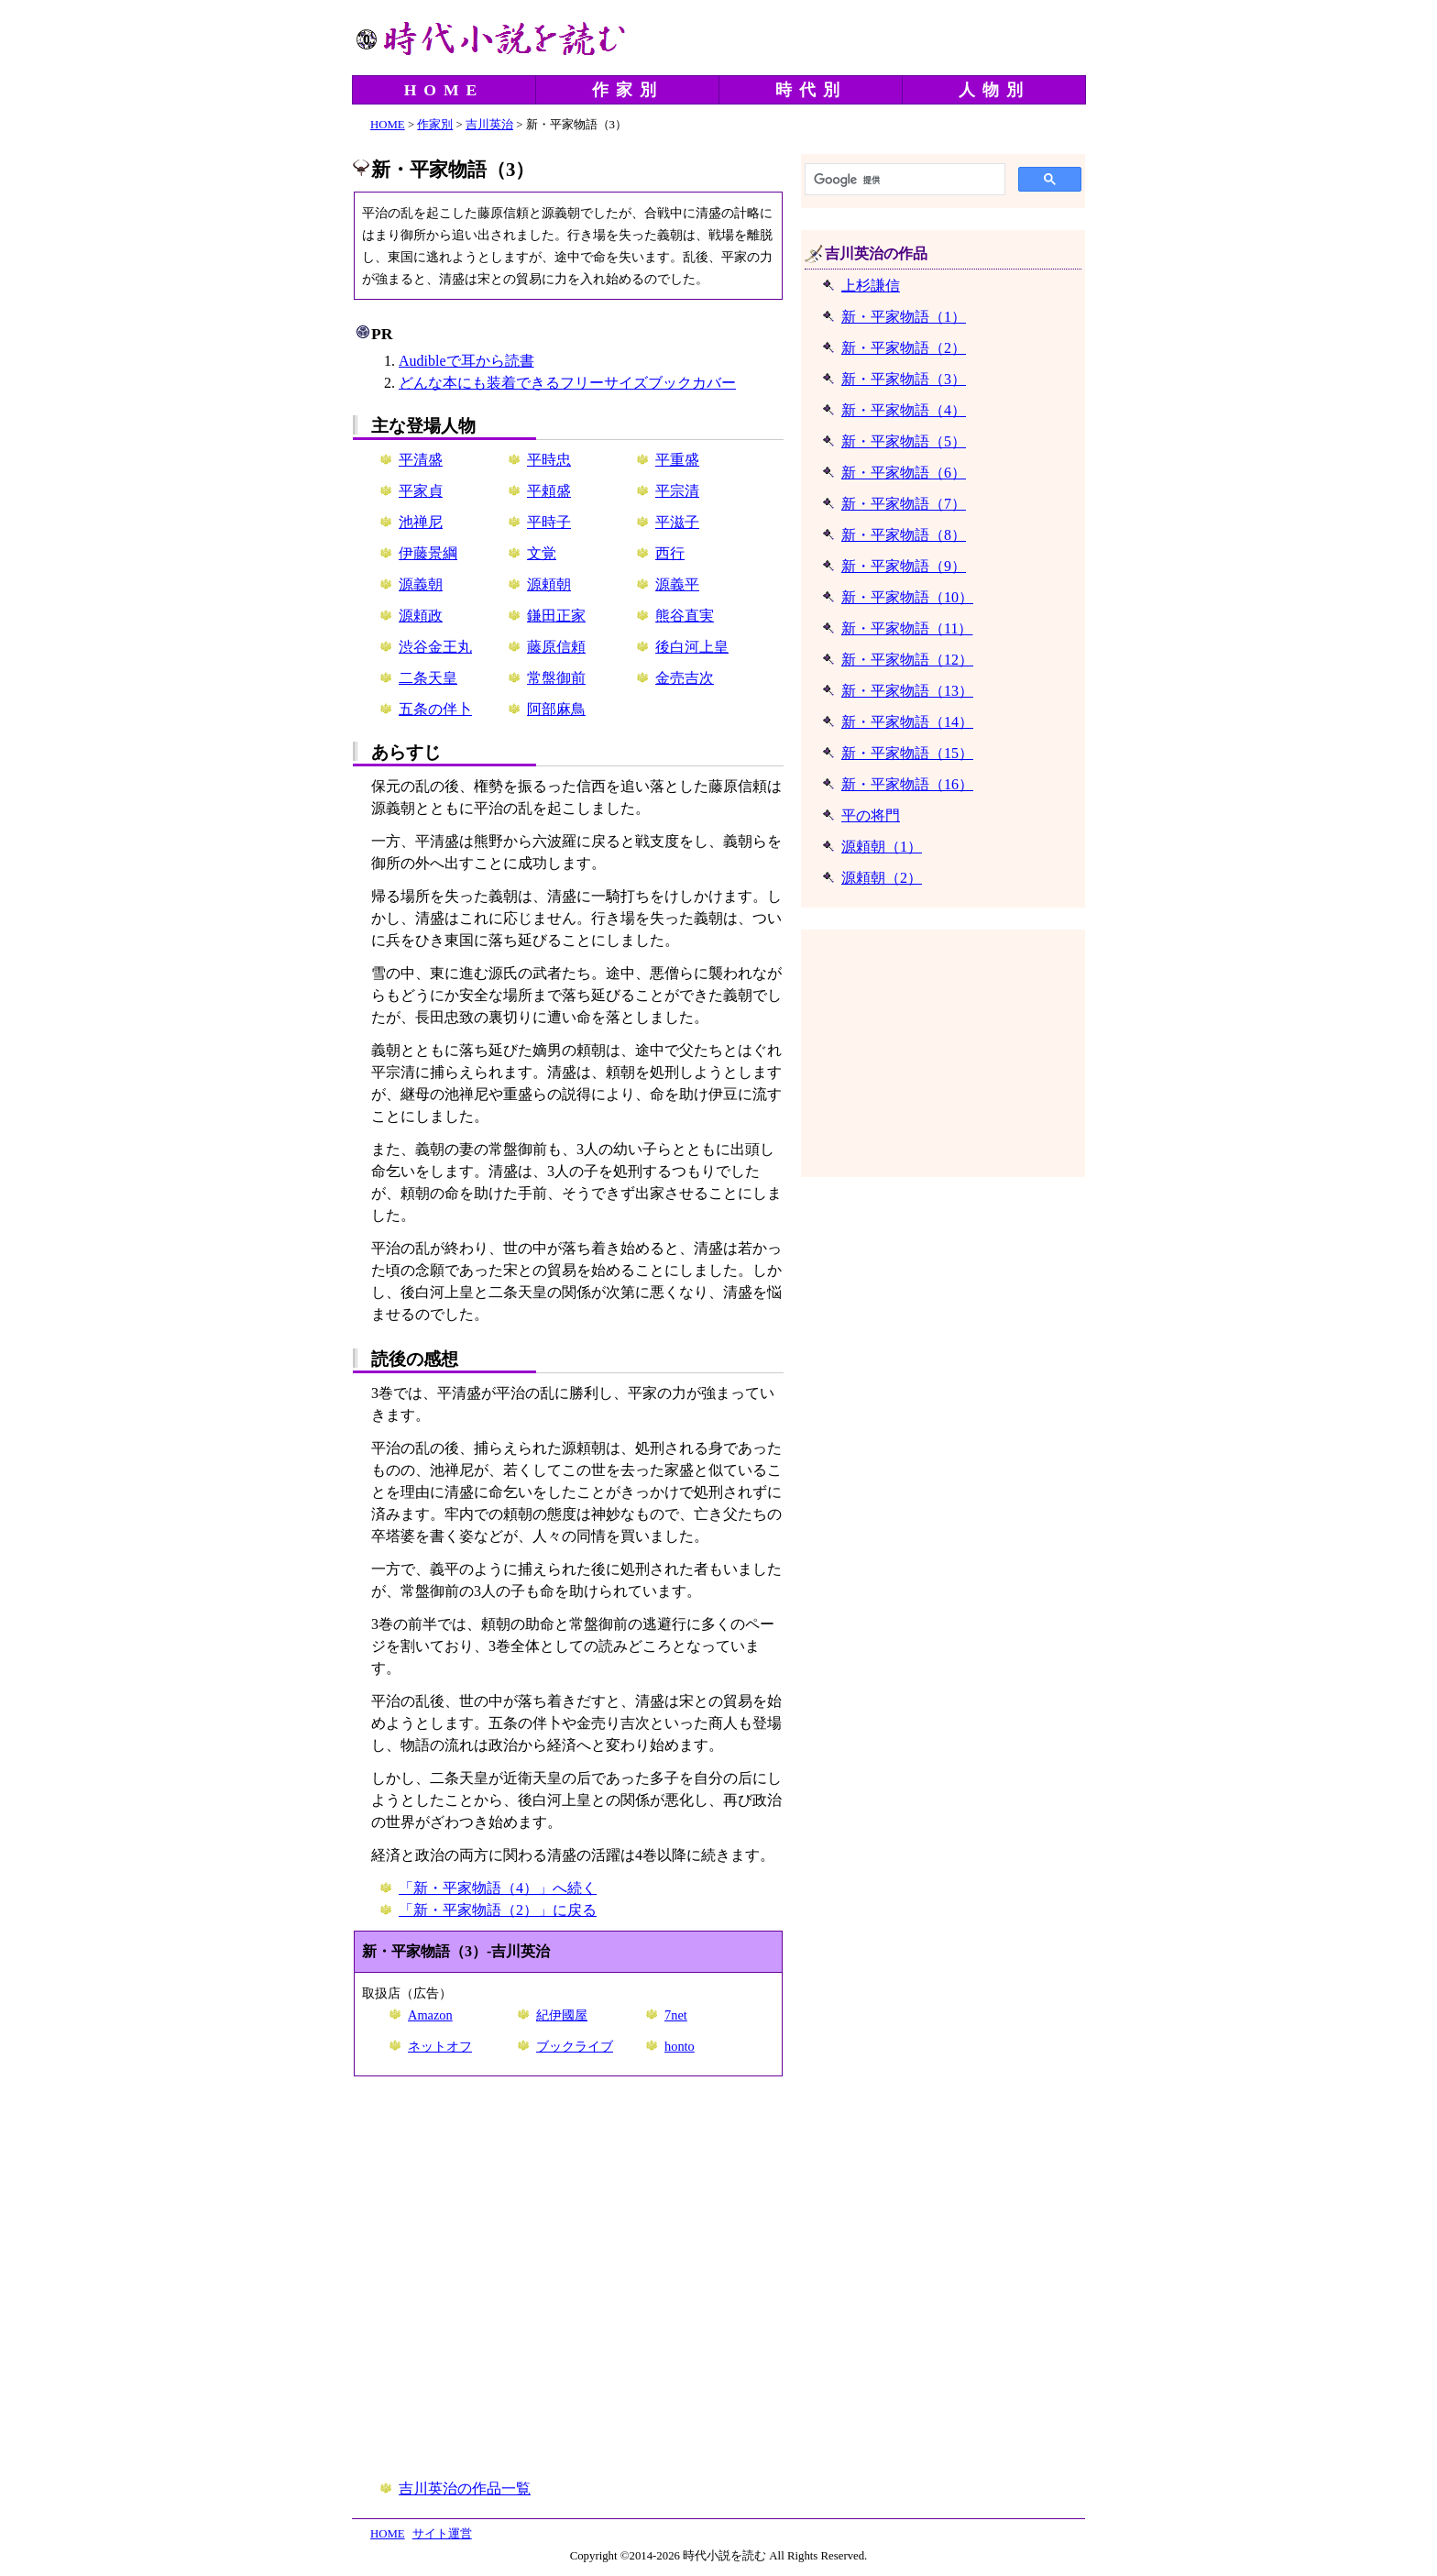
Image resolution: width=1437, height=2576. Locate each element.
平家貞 (421, 491)
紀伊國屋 (561, 2015)
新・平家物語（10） (907, 597)
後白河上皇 (692, 647)
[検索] (903, 179)
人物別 (994, 90)
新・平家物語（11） (906, 628)
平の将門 (870, 815)
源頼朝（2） (881, 878)
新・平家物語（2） (903, 348)
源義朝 (421, 584)
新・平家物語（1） (903, 317)
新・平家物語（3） (903, 379)
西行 (670, 553)
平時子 (549, 522)
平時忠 (549, 460)
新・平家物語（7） (903, 504)
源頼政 (421, 615)
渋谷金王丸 (435, 647)
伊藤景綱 (428, 553)
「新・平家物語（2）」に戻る (498, 1910)
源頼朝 (549, 584)
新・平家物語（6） (903, 472)
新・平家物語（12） (907, 659)
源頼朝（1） (881, 846)
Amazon (430, 2015)
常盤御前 (556, 678)
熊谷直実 (684, 615)
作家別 (628, 90)
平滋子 (677, 522)
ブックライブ (574, 2046)
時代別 (811, 90)
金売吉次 (684, 678)
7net (675, 2015)
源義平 (677, 584)
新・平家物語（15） (907, 753)
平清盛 (421, 460)
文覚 (541, 553)
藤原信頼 (556, 647)
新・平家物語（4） (903, 410)
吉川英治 (489, 124)
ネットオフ (440, 2046)
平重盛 (677, 460)
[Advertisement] (568, 2279)
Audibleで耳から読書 (466, 361)
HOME (444, 90)
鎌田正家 (556, 615)
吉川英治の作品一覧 (465, 2488)
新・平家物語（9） (903, 566)
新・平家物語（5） (903, 441)
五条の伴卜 (435, 709)
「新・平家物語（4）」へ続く (498, 1888)
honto (679, 2046)
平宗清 (677, 491)
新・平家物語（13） (907, 691)
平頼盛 (549, 491)
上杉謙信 (870, 285)
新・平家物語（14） (907, 722)
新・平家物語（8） (903, 535)
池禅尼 (421, 522)
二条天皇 (428, 678)
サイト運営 (442, 2533)
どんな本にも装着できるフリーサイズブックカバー (567, 383)
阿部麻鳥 (556, 709)
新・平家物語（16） (907, 784)
